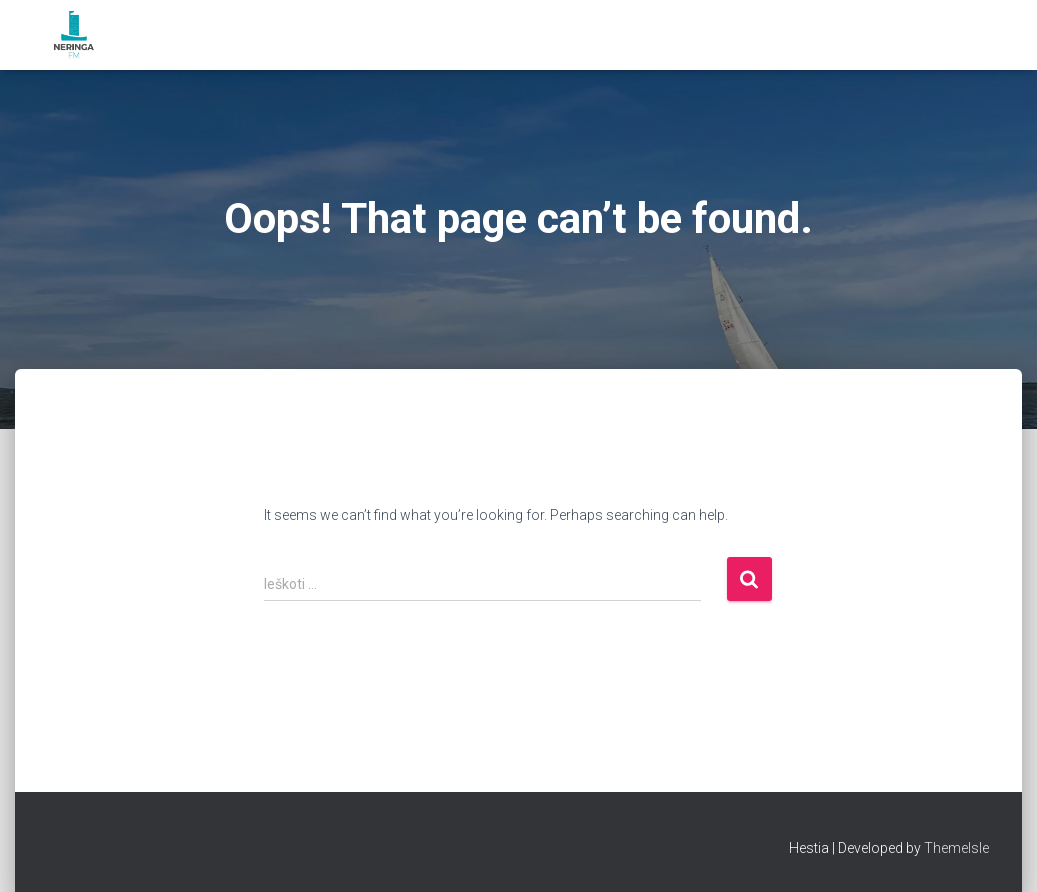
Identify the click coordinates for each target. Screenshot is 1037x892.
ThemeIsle (956, 848)
